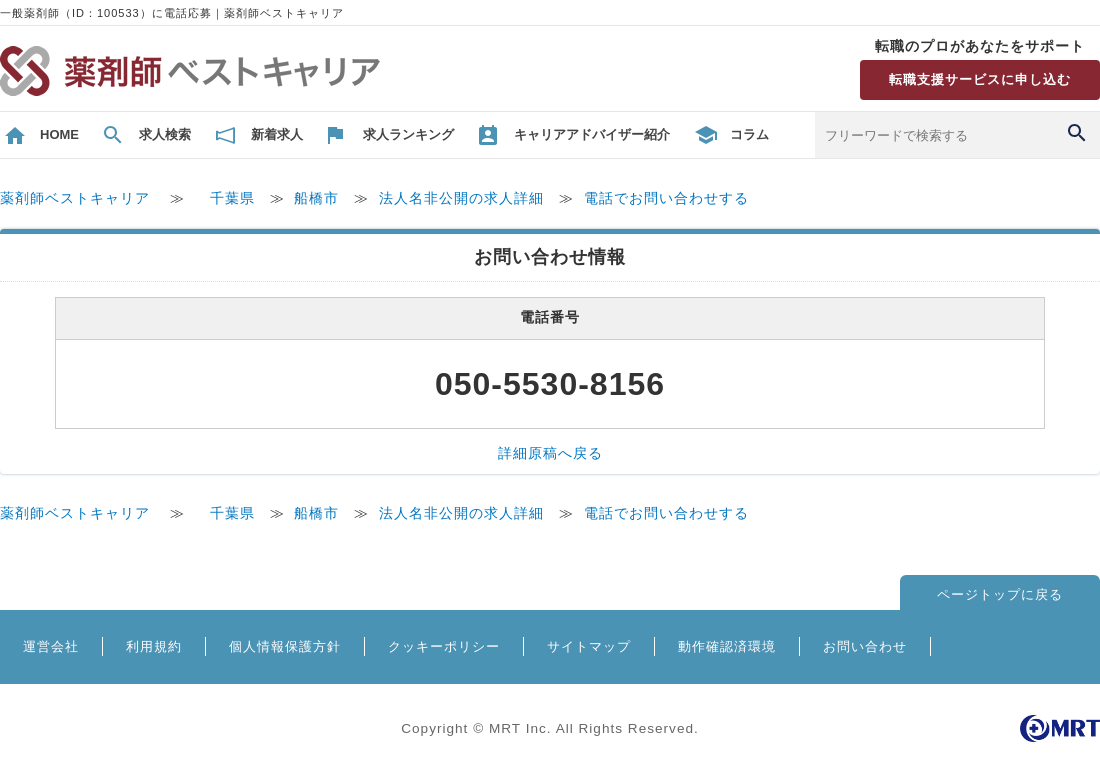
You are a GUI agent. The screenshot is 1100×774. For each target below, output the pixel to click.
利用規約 (154, 646)
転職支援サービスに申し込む (980, 79)
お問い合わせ (865, 646)
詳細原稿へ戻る (550, 453)
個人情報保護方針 (285, 646)
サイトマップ (589, 646)
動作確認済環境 (727, 646)
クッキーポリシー (444, 646)
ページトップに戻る (1000, 594)
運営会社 (51, 646)
